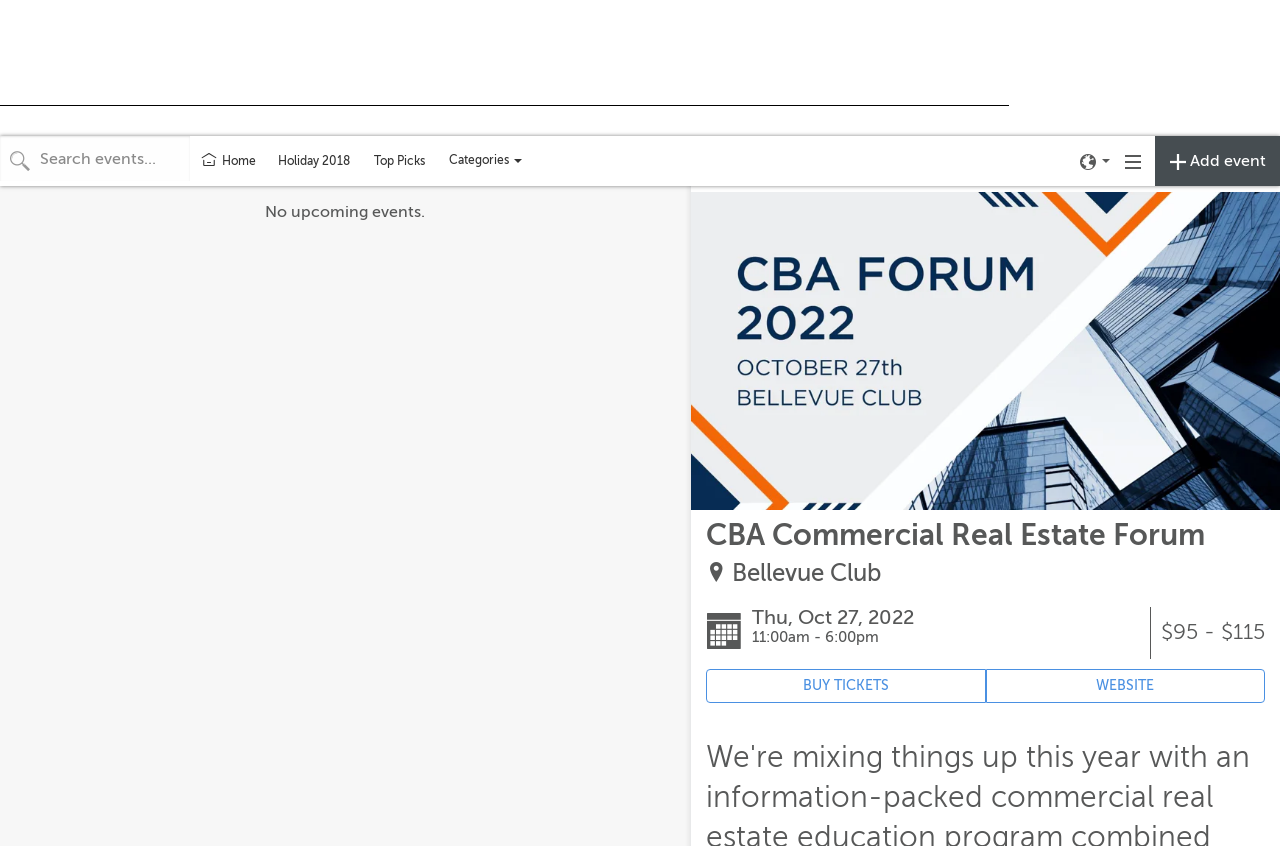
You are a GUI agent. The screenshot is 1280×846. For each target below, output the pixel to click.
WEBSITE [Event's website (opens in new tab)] (1125, 685)
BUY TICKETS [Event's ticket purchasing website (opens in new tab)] (846, 685)
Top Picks (399, 161)
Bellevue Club (806, 573)
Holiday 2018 (314, 161)
